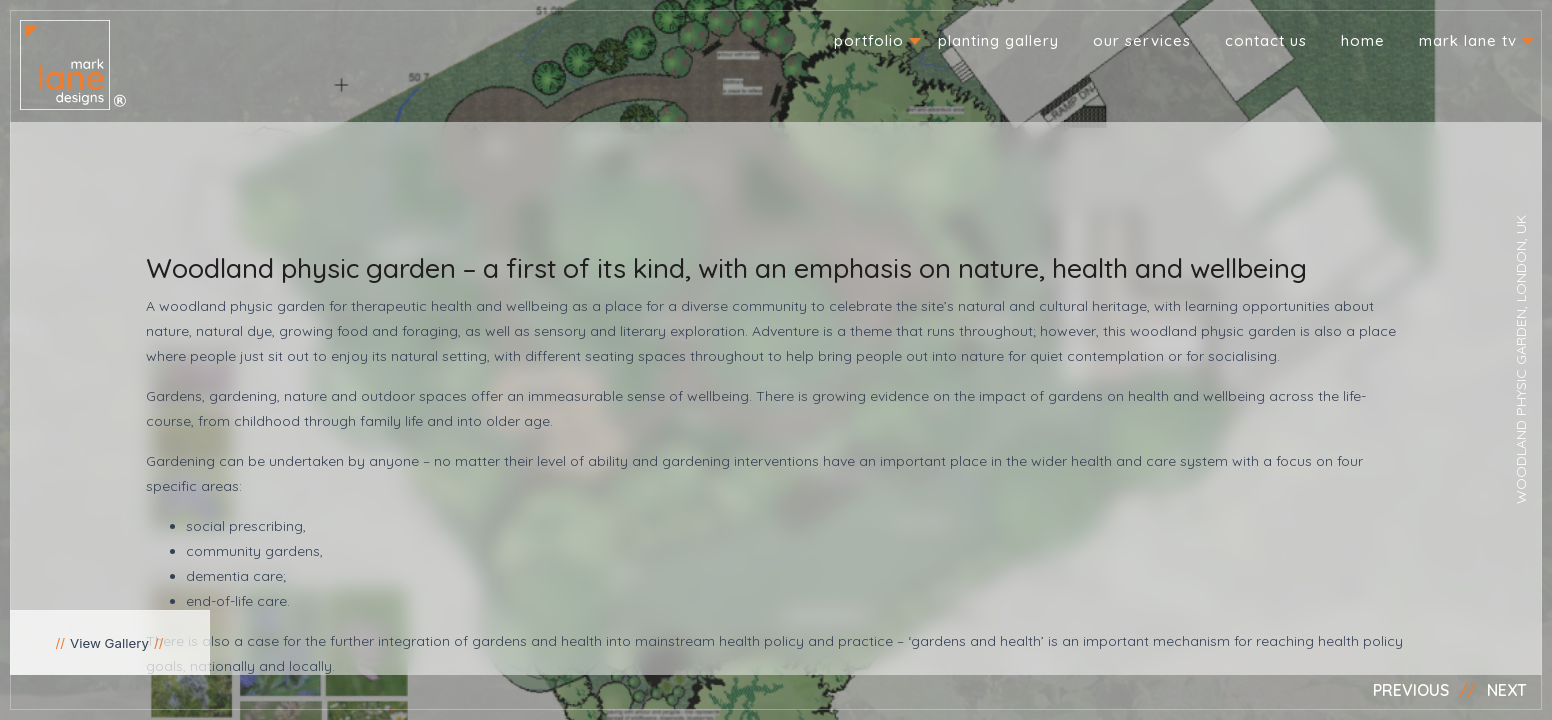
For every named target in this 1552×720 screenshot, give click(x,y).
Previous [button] (1411, 690)
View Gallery (109, 643)
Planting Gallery (998, 40)
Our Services (1142, 40)
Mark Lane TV (1468, 40)
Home (1363, 40)
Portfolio (869, 40)
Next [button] (1507, 690)
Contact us (1266, 40)
